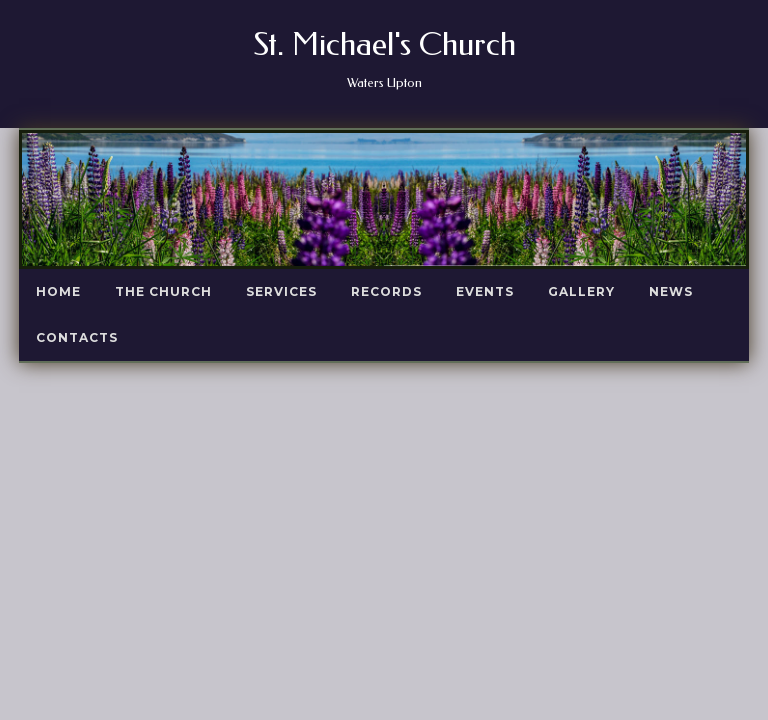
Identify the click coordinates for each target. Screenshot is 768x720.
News (671, 291)
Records (386, 291)
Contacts (77, 337)
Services (281, 291)
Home (58, 291)
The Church (163, 291)
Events (485, 291)
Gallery (581, 291)
